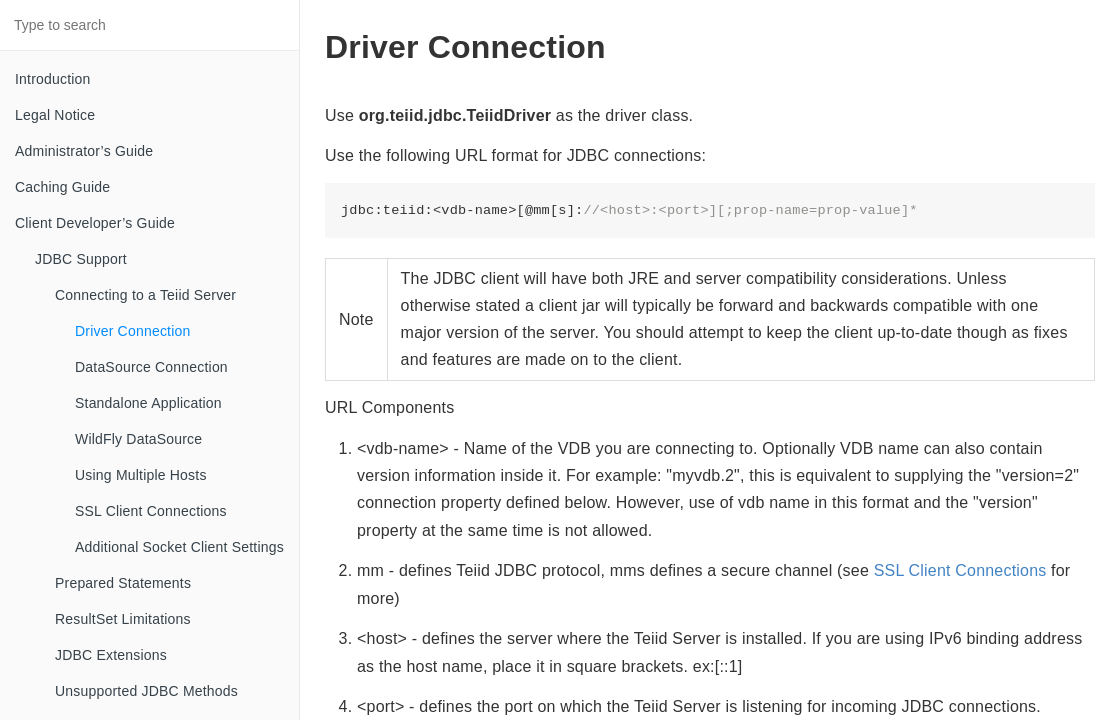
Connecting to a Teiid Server (145, 295)
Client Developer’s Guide (95, 223)
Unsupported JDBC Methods (146, 691)
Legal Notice (55, 115)
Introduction (53, 79)
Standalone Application (148, 403)
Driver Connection (132, 331)
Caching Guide (62, 187)
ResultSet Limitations (123, 619)
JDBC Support (81, 259)
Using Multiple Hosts (141, 475)
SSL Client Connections (151, 511)
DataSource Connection (151, 367)
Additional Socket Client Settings (179, 547)
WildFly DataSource (138, 439)
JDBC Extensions (111, 655)
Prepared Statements (123, 583)
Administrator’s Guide (84, 151)
